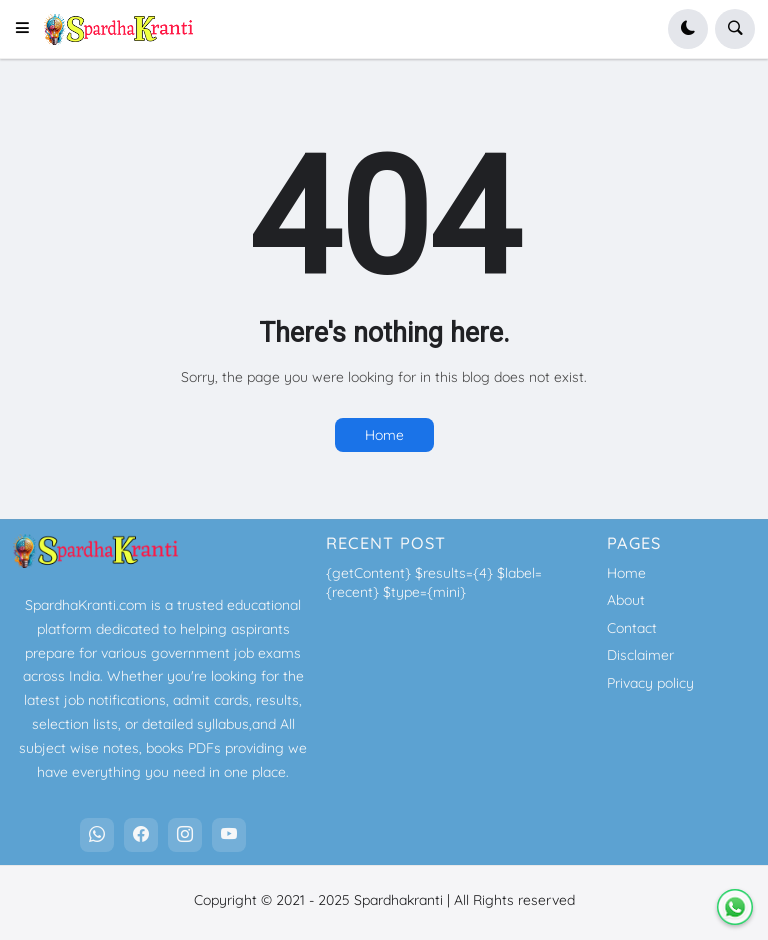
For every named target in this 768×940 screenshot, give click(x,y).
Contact (632, 628)
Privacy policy (650, 683)
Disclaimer (640, 655)
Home (384, 435)
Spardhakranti (398, 900)
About (626, 600)
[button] (28, 29)
